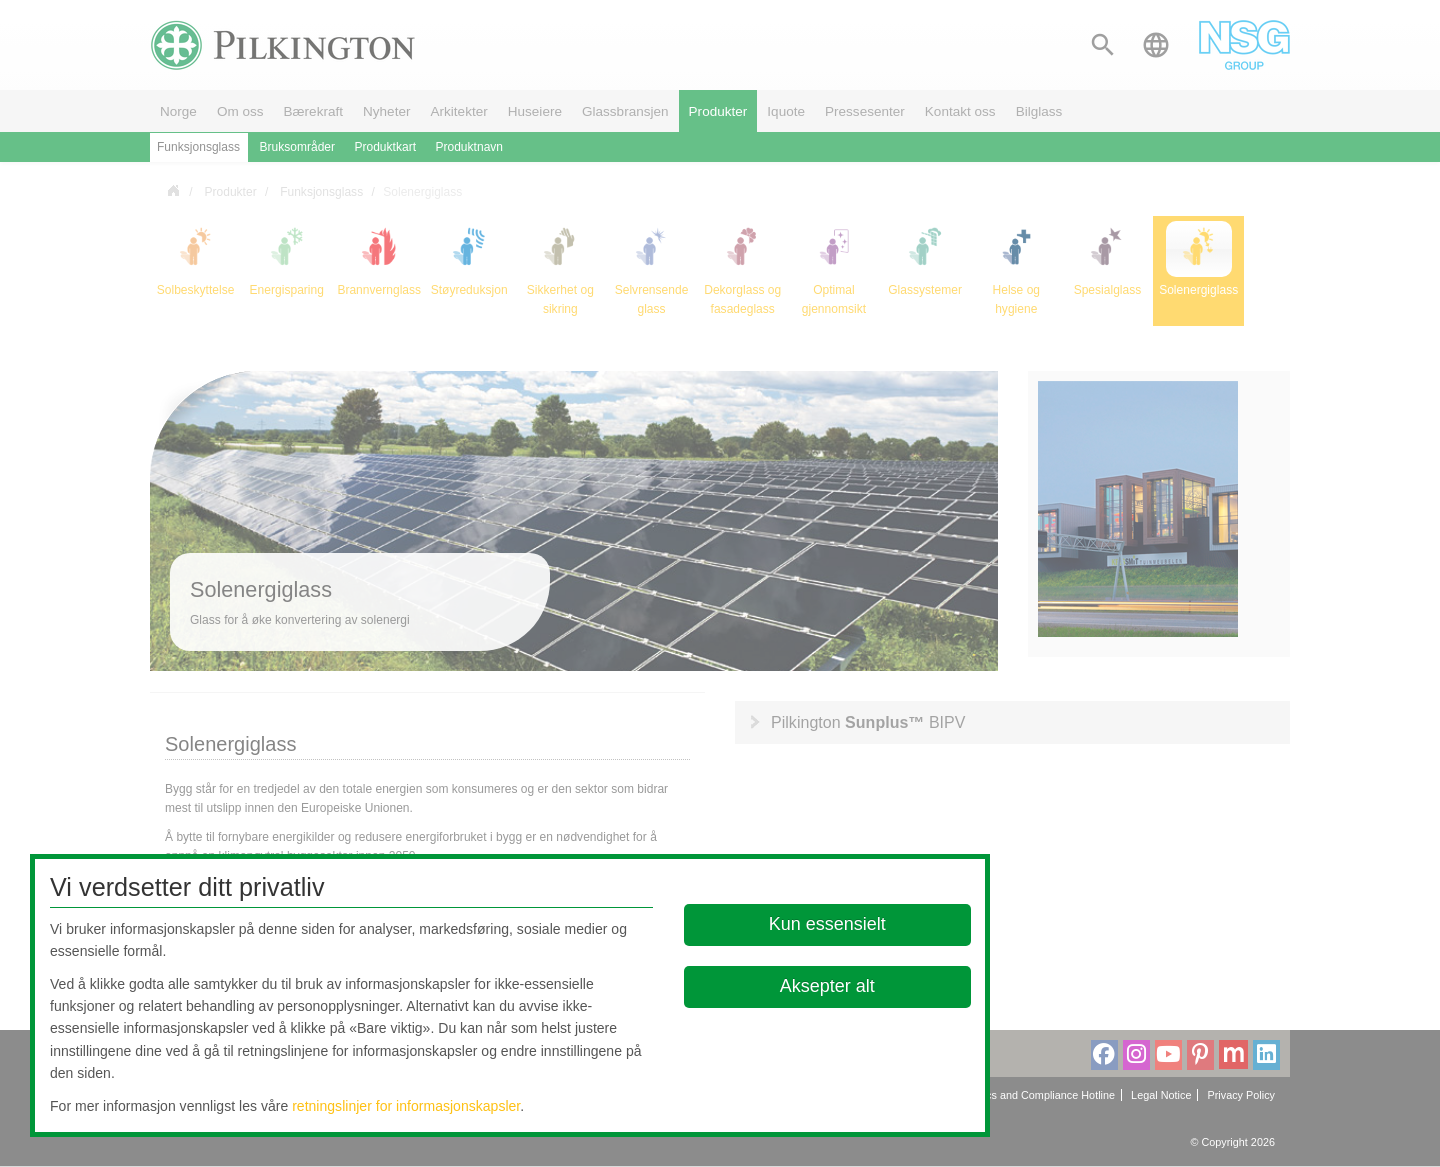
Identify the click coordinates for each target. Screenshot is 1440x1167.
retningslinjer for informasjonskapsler (406, 1106)
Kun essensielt (827, 924)
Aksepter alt (827, 986)
